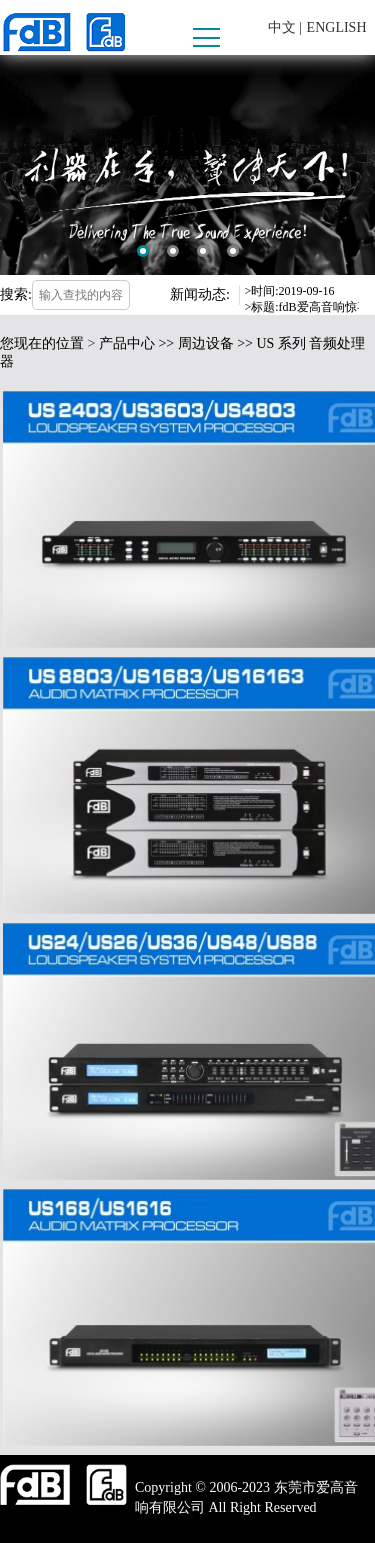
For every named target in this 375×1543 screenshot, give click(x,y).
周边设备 (206, 343)
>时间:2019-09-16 (290, 291)
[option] (187, 165)
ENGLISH (337, 27)
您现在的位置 (42, 343)
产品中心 (127, 343)
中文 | (285, 27)
